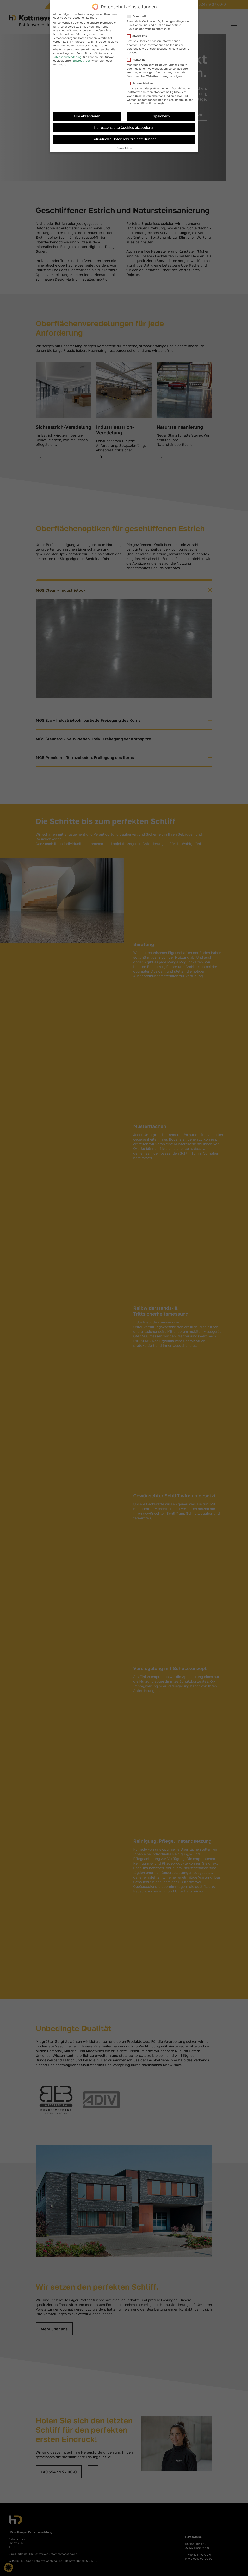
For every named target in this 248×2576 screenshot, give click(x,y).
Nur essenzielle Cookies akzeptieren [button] (124, 128)
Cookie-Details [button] (124, 148)
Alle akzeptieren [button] (86, 116)
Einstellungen (81, 60)
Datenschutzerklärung (67, 57)
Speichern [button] (161, 116)
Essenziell (137, 16)
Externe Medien (141, 83)
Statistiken (138, 36)
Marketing (137, 59)
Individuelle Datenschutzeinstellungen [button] (124, 139)
